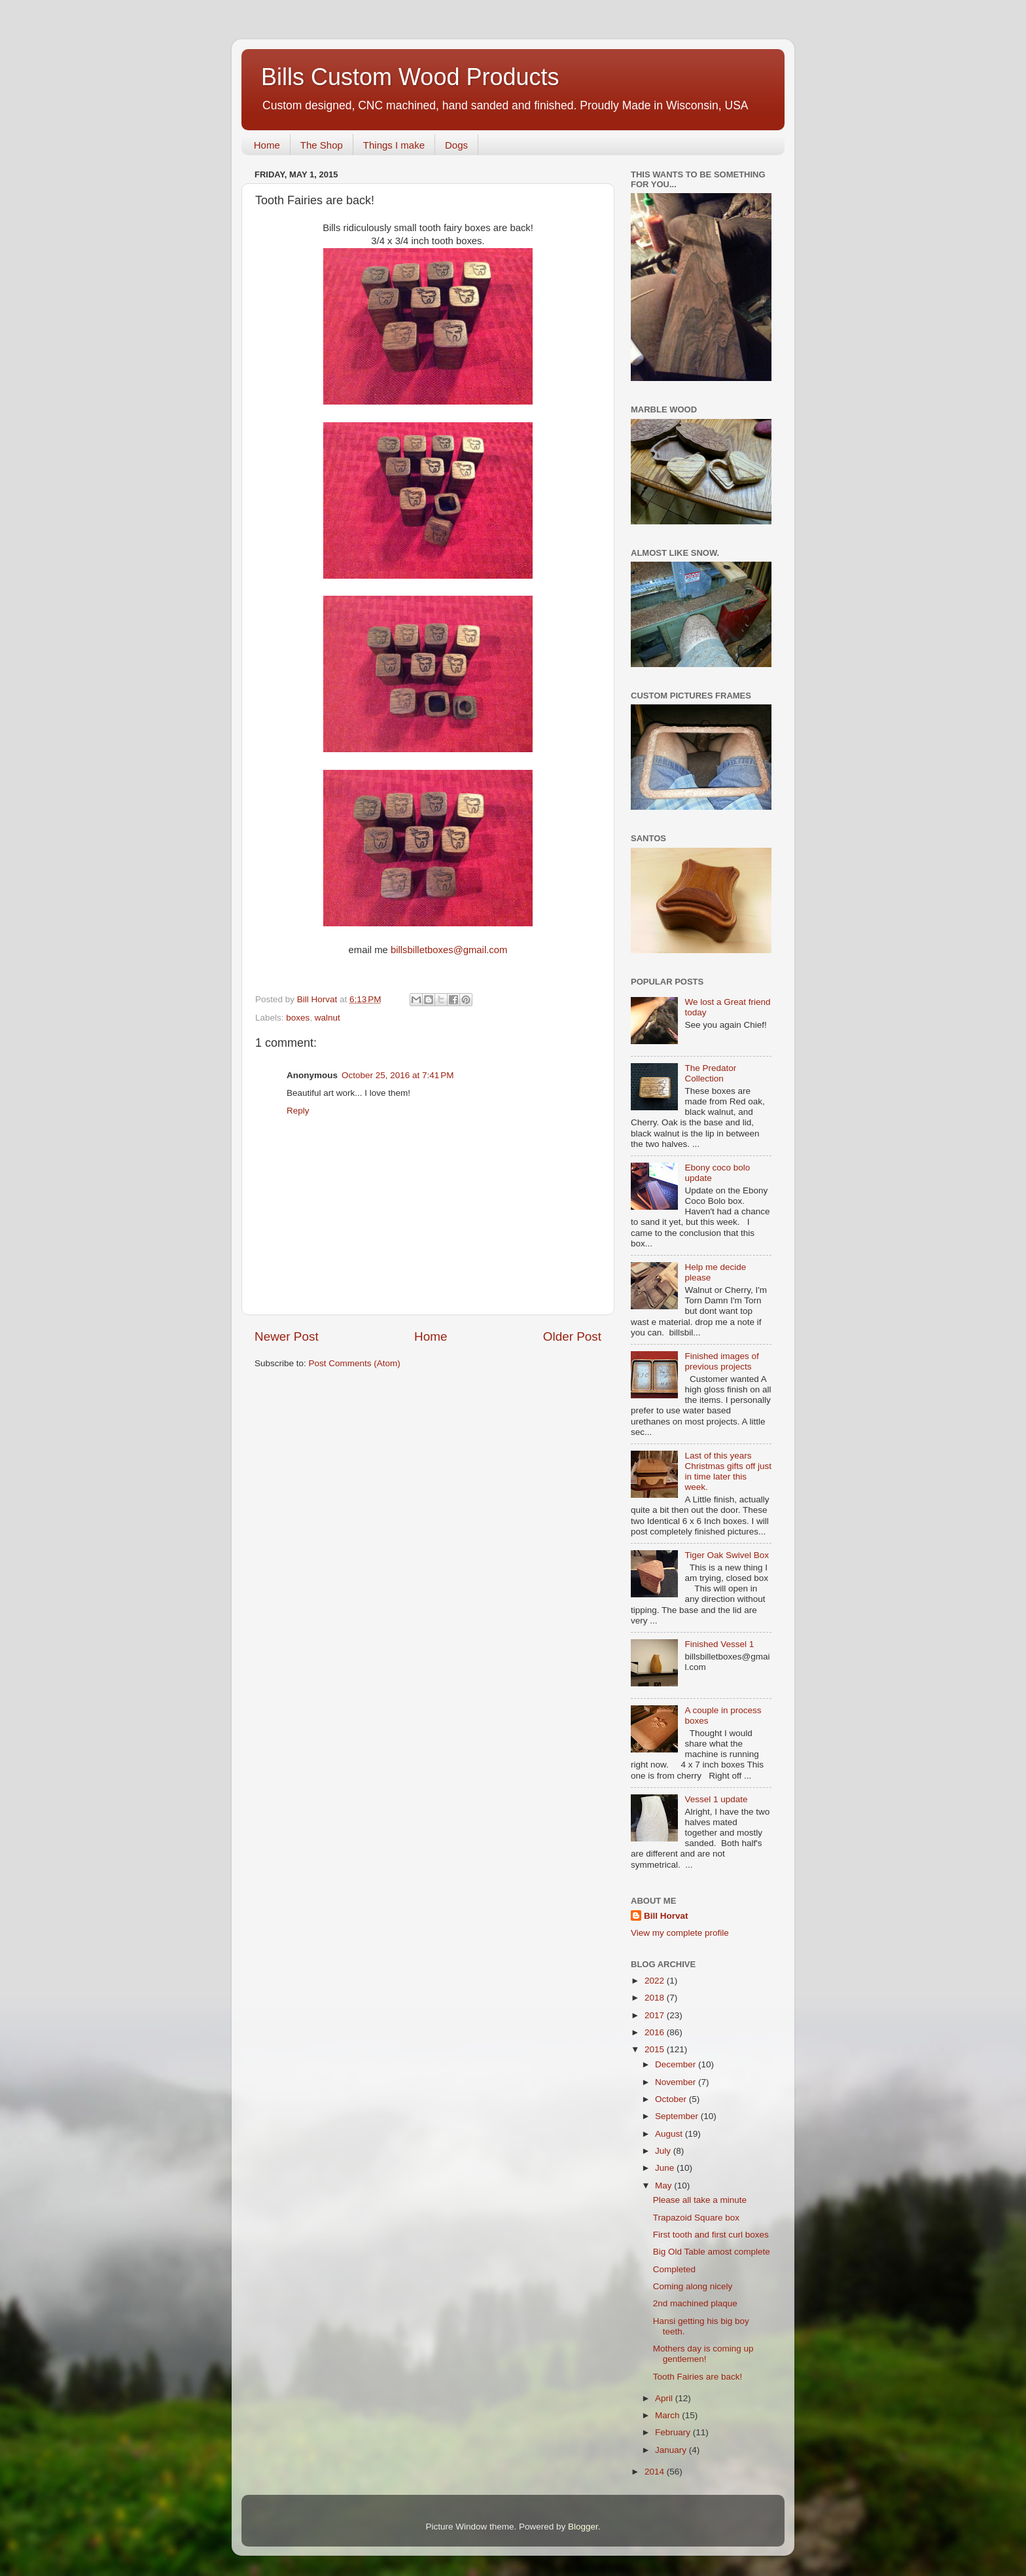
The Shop (321, 145)
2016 (656, 2032)
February (674, 2432)
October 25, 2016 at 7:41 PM (397, 1075)
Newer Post (287, 1336)
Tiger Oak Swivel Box (726, 1555)
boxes (298, 1018)
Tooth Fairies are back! (698, 2377)
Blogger (583, 2526)
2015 (656, 2049)
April (665, 2398)
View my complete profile (680, 1933)
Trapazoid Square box (696, 2217)
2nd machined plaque (695, 2303)
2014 (656, 2471)
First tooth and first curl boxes (711, 2235)
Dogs (456, 145)
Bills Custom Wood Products (410, 76)
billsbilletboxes (422, 950)
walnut (327, 1018)
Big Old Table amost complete (711, 2252)
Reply (298, 1111)
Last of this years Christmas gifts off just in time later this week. (727, 1472)
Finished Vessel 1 (719, 1644)
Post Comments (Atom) (354, 1363)
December (676, 2064)
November (676, 2082)
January (672, 2450)
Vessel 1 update (715, 1799)
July (664, 2151)
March (668, 2415)
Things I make (394, 145)
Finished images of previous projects (721, 1361)
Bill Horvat (666, 1916)
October (672, 2099)
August (670, 2134)
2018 (656, 1998)
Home (267, 145)
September (678, 2116)
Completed (674, 2269)
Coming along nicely (693, 2286)
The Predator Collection (710, 1073)
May (664, 2185)
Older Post (572, 1336)
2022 (656, 1981)
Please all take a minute (700, 2200)
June (666, 2168)
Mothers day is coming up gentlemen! (703, 2354)
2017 (656, 2015)
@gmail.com (480, 950)
